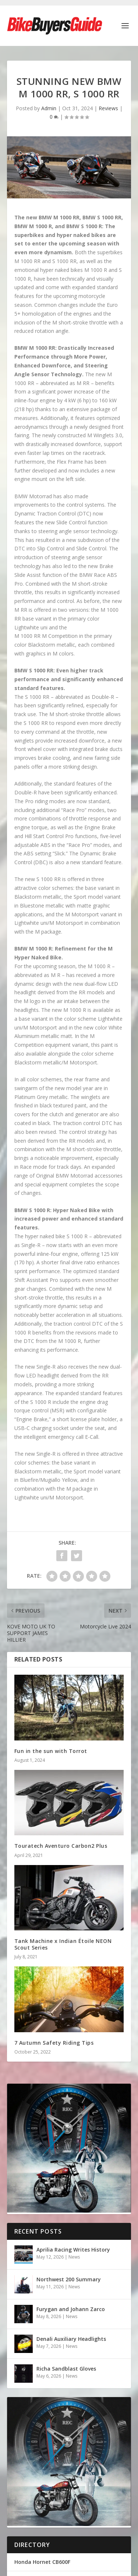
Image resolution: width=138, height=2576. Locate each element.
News (74, 2257)
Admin (48, 108)
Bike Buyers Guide (53, 2490)
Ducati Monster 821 (39, 2456)
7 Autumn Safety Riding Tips (54, 2042)
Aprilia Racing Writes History (73, 2249)
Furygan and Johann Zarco (70, 2309)
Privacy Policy (48, 2498)
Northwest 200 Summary (68, 2279)
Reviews (108, 108)
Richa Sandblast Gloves (66, 2368)
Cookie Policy (86, 2498)
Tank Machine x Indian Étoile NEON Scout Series (63, 1944)
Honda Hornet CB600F (42, 2438)
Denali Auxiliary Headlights (71, 2338)
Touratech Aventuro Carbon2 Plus (60, 1845)
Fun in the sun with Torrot (50, 1750)
